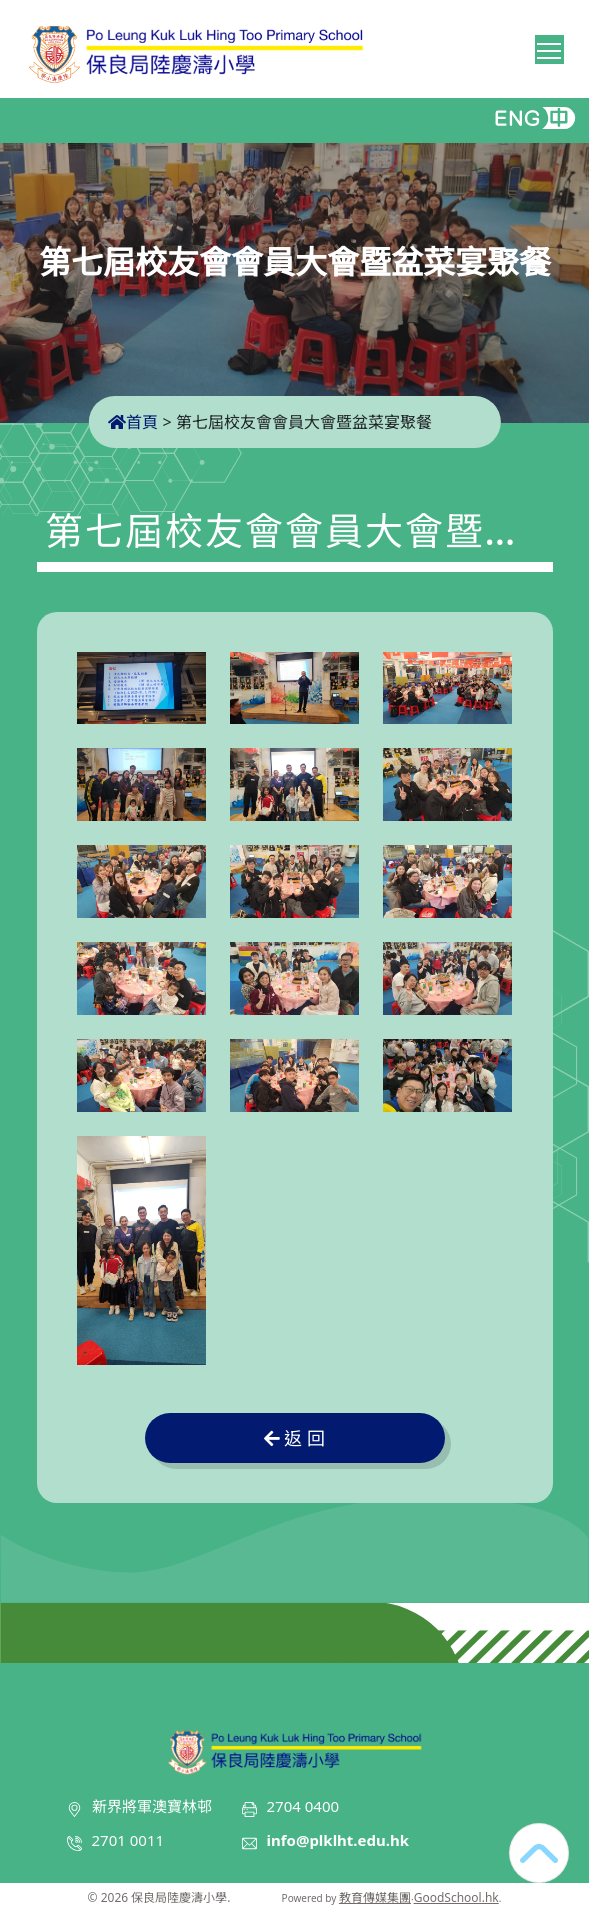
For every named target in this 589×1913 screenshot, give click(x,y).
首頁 (133, 422)
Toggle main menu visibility (550, 47)
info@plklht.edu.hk (338, 1840)
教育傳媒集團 (375, 1897)
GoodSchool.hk (456, 1897)
